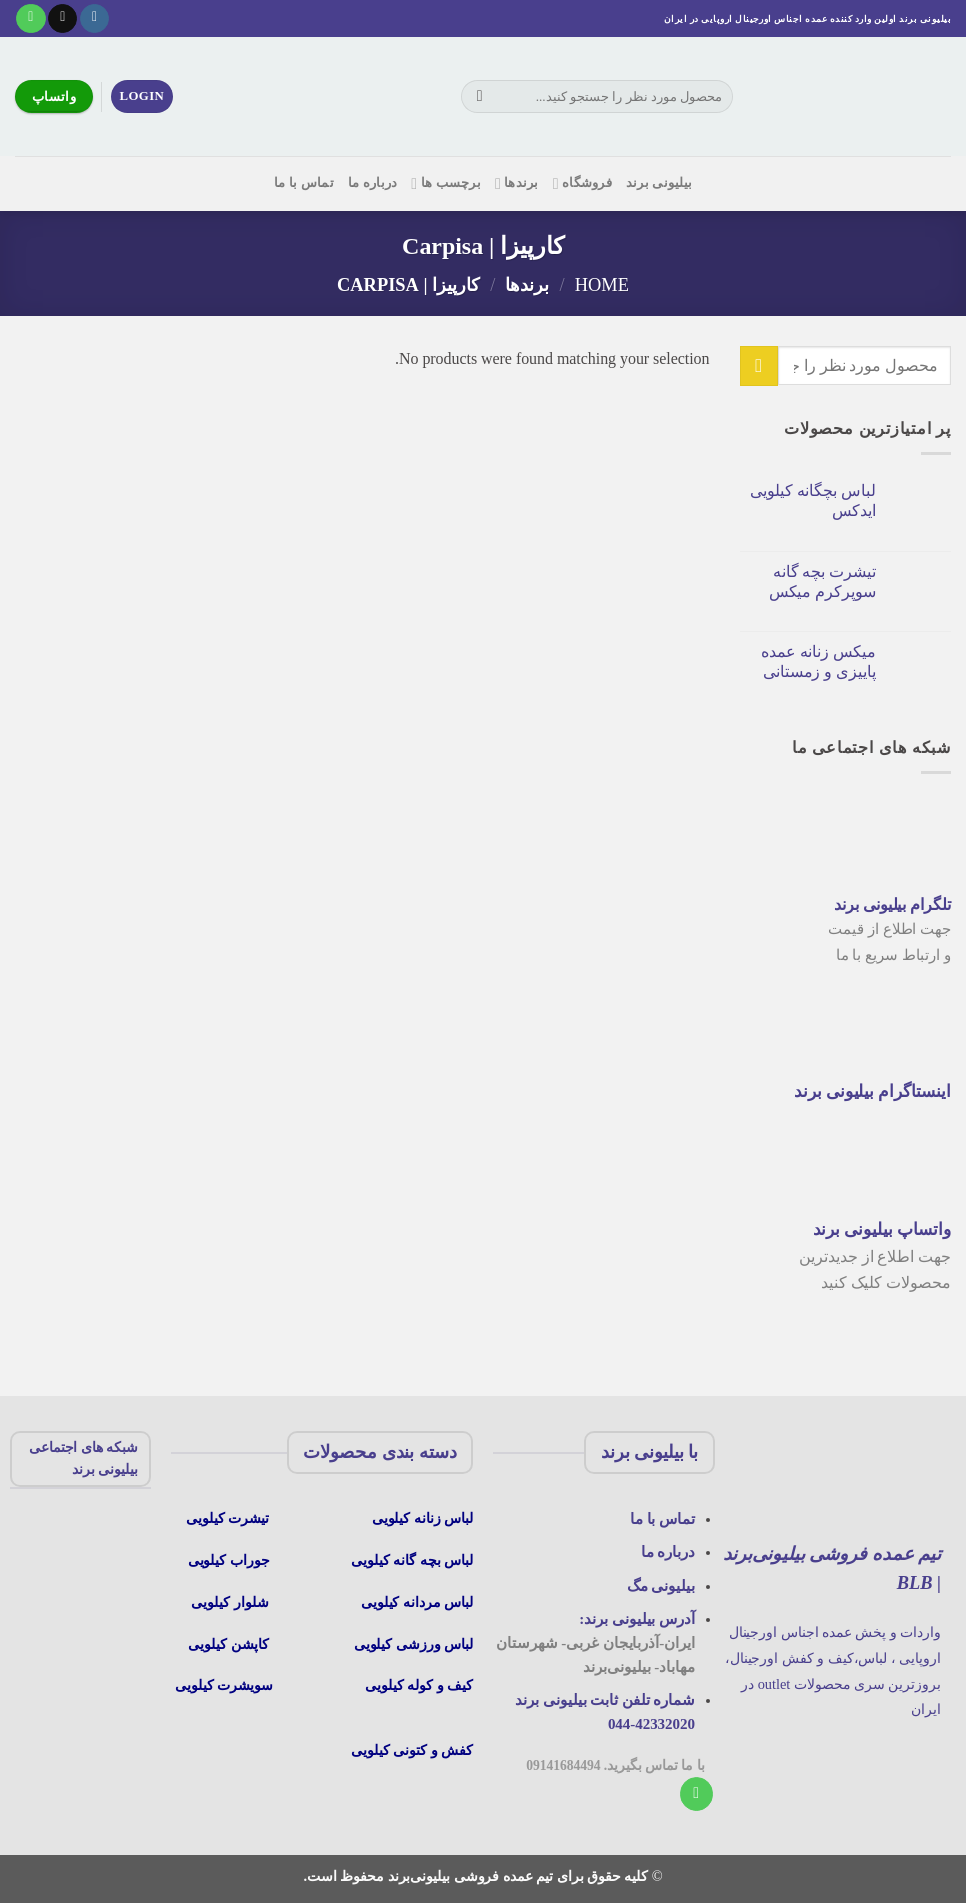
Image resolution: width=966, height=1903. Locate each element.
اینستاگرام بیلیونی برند (872, 1091)
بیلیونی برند (659, 183)
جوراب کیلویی (229, 1560)
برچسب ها (446, 183)
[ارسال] (479, 97)
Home (602, 285)
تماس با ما (304, 183)
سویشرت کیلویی (226, 1685)
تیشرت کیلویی (229, 1518)
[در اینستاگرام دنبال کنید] (94, 19)
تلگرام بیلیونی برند (892, 904)
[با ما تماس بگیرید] (30, 19)
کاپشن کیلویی (228, 1644)
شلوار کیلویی (229, 1602)
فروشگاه (582, 183)
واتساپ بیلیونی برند (882, 1229)
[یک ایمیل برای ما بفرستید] (62, 19)
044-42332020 (651, 1724)
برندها (517, 183)
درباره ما (373, 183)
